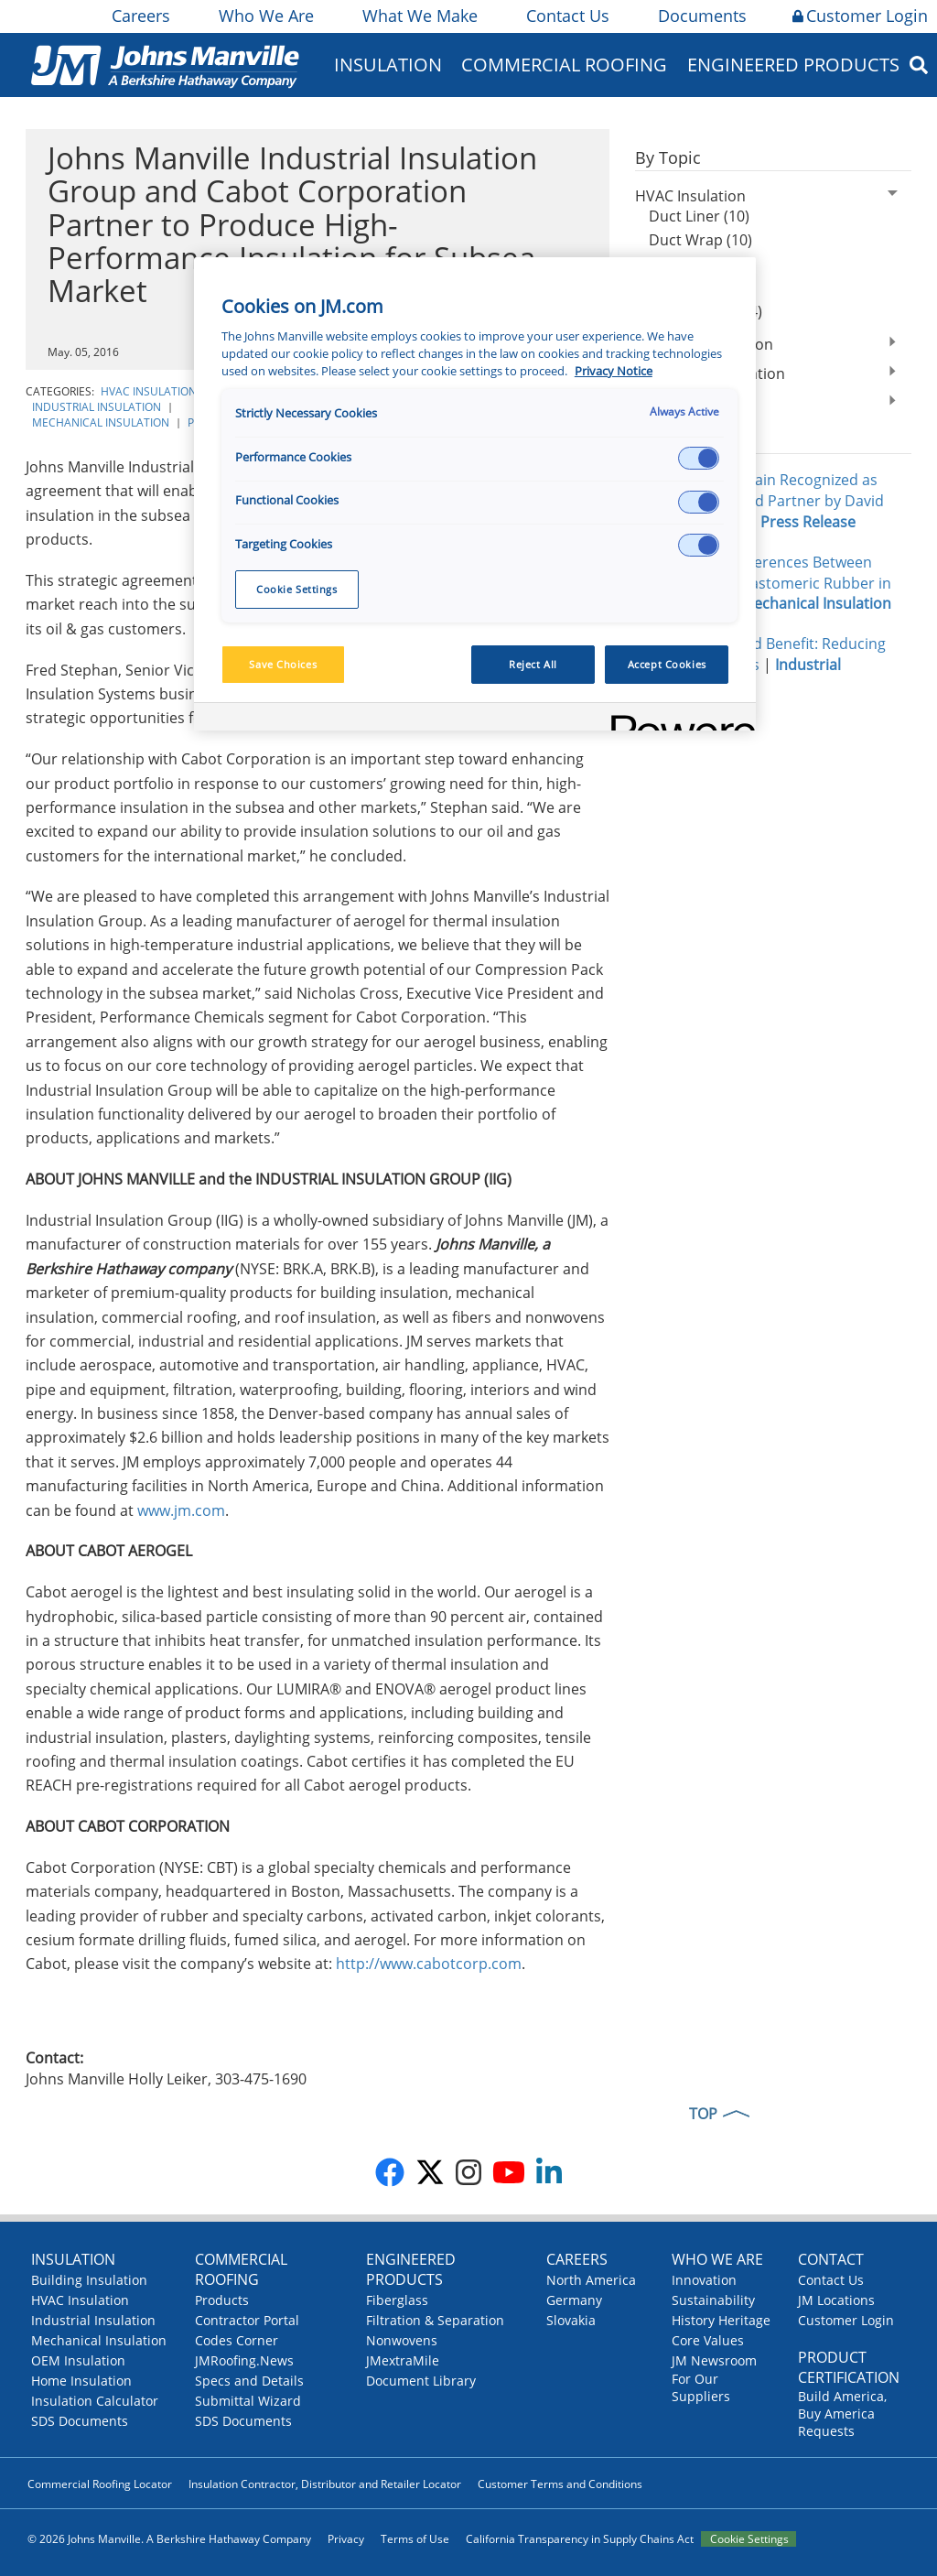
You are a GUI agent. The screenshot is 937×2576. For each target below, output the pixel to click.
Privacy (346, 2539)
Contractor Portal (247, 2320)
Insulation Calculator (94, 2400)
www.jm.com (181, 1510)
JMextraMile (402, 2360)
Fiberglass (397, 2300)
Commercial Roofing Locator (99, 2484)
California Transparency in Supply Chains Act (580, 2539)
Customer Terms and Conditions (560, 2484)
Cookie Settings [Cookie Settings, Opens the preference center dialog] (297, 589)
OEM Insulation (78, 2360)
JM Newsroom (714, 2360)
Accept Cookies (667, 664)
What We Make (419, 16)
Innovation (704, 2280)
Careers (139, 16)
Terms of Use (415, 2539)
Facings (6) (685, 287)
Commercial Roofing (564, 64)
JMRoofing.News (244, 2360)
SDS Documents (79, 2421)
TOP (703, 2114)
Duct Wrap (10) (700, 240)
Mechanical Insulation (100, 422)
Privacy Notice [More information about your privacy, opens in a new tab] (613, 371)
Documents (701, 16)
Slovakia (571, 2320)
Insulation (388, 64)
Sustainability (713, 2300)
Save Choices (283, 664)
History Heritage (721, 2320)
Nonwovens (401, 2340)
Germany (574, 2300)
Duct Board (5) (699, 264)
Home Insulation (81, 2380)
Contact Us (566, 16)
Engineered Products (793, 64)
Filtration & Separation (435, 2320)
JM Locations (836, 2300)
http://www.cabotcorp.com (429, 1964)
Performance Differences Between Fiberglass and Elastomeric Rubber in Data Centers (763, 583)
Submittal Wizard (248, 2400)
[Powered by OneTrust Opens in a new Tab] (677, 719)
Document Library (421, 2380)
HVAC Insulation (149, 391)
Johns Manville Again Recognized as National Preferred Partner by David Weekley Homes (759, 501)
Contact (831, 2259)
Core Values (708, 2340)
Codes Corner (236, 2340)
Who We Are (265, 16)
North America (591, 2280)
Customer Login (860, 16)
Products (222, 2300)
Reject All (533, 664)
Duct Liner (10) (699, 216)
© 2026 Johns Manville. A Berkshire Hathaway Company (169, 2539)
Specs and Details (249, 2380)
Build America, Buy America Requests (842, 2413)
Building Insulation (89, 2280)
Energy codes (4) (705, 311)
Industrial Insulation (96, 407)
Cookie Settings (749, 2539)
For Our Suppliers (701, 2387)
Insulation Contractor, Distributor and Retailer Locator (324, 2484)
